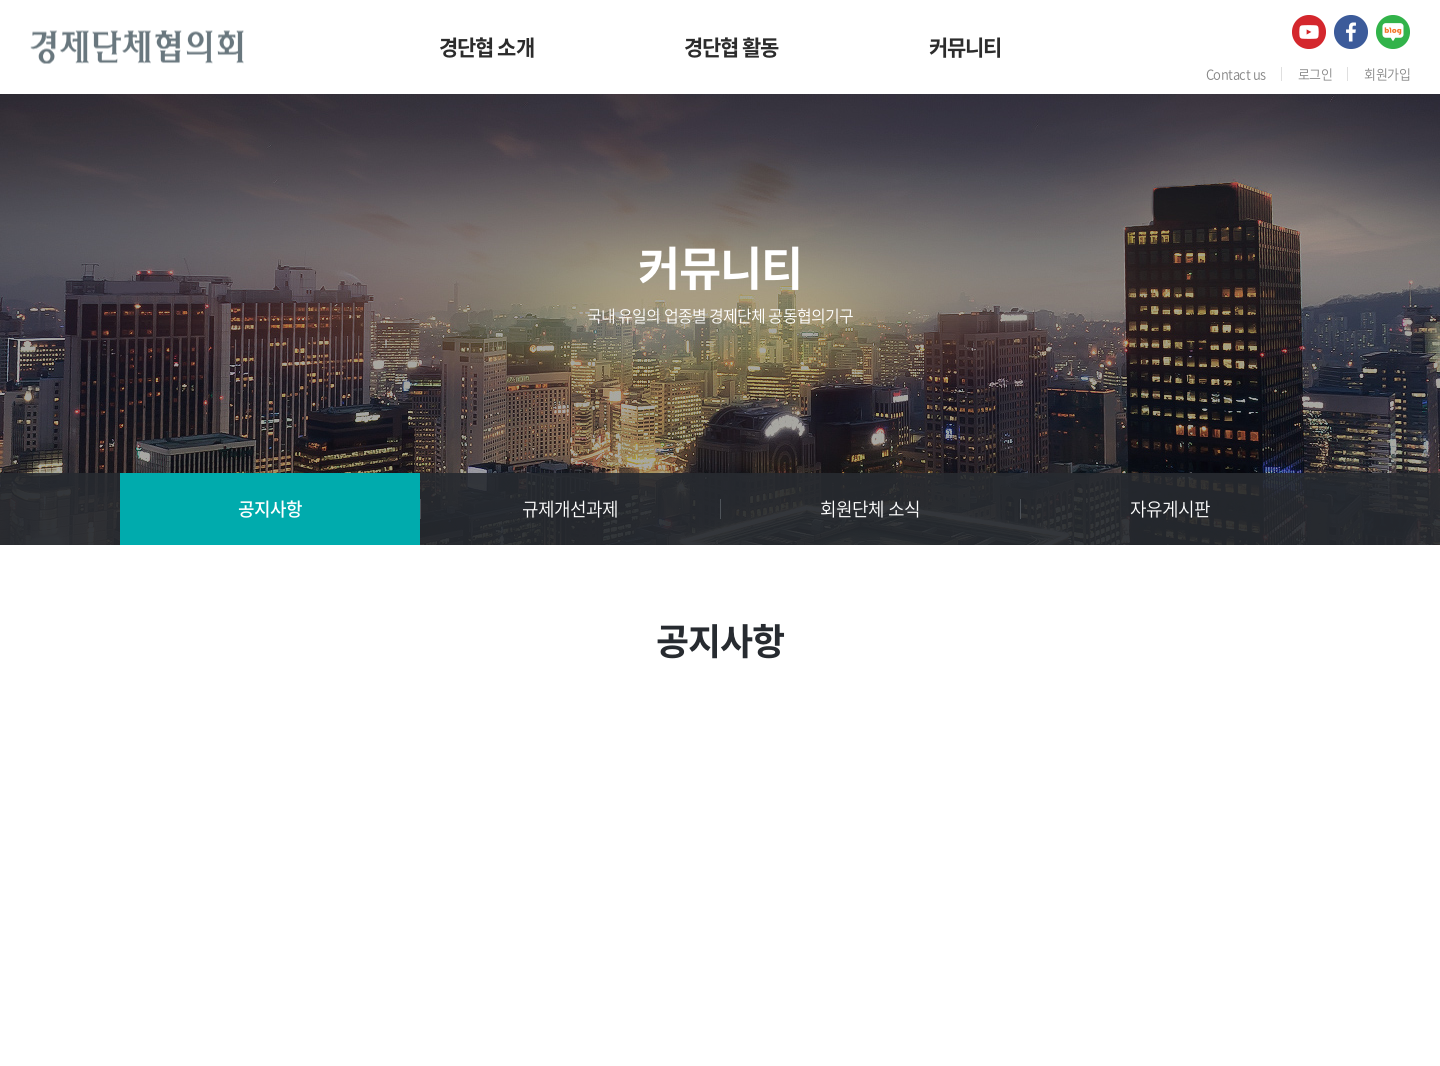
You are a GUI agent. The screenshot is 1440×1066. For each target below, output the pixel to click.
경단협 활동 (731, 46)
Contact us (1236, 73)
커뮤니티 (965, 46)
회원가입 (1387, 73)
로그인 (1315, 73)
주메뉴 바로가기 (0, 0)
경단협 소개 (486, 46)
